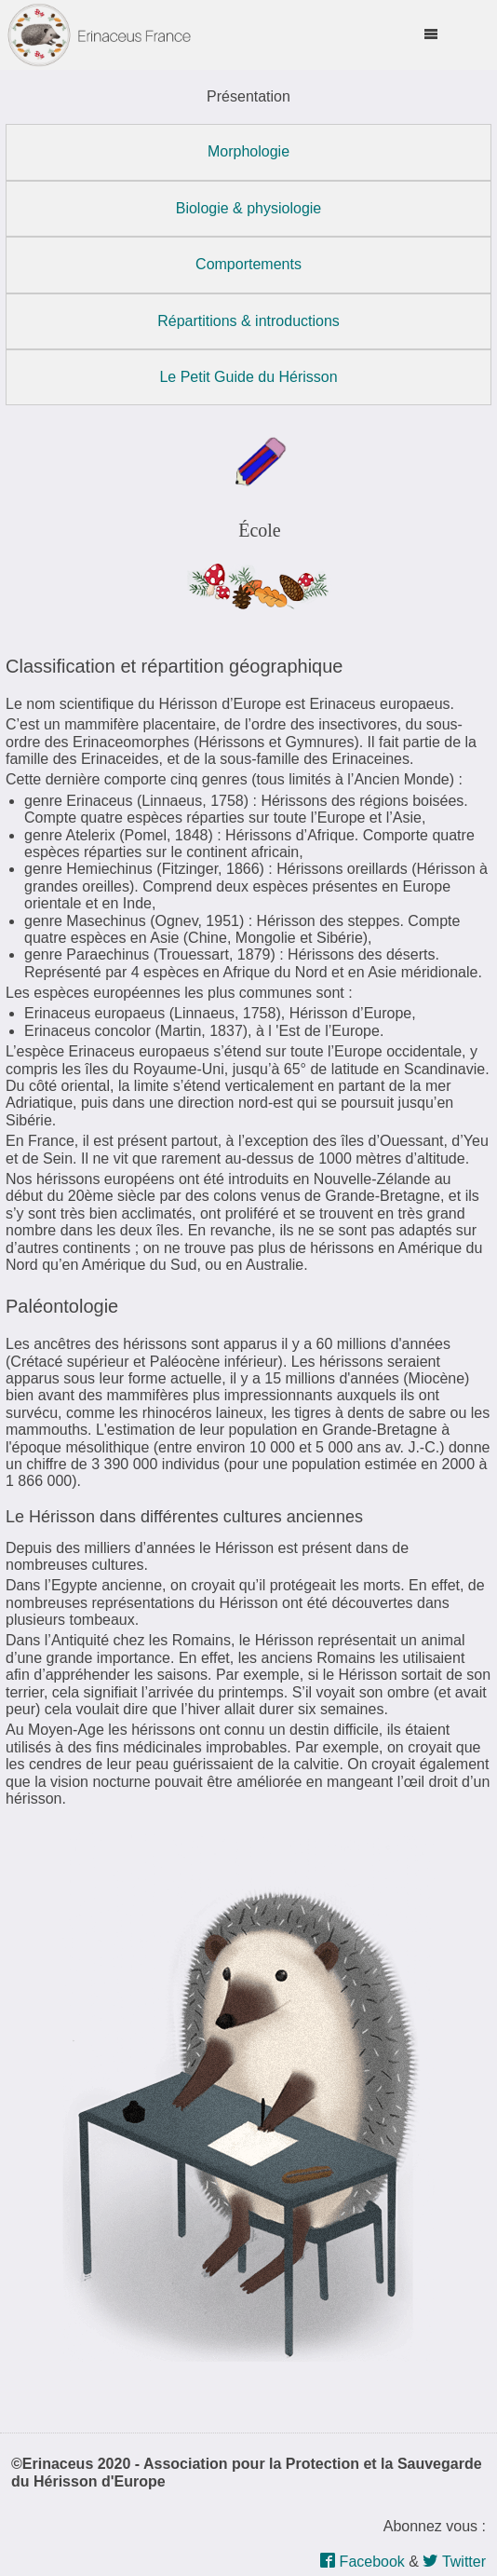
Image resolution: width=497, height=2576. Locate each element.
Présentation (248, 96)
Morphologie (248, 151)
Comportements (248, 264)
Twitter (454, 2561)
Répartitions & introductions (248, 321)
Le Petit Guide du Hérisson (248, 377)
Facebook (362, 2561)
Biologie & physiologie (249, 208)
